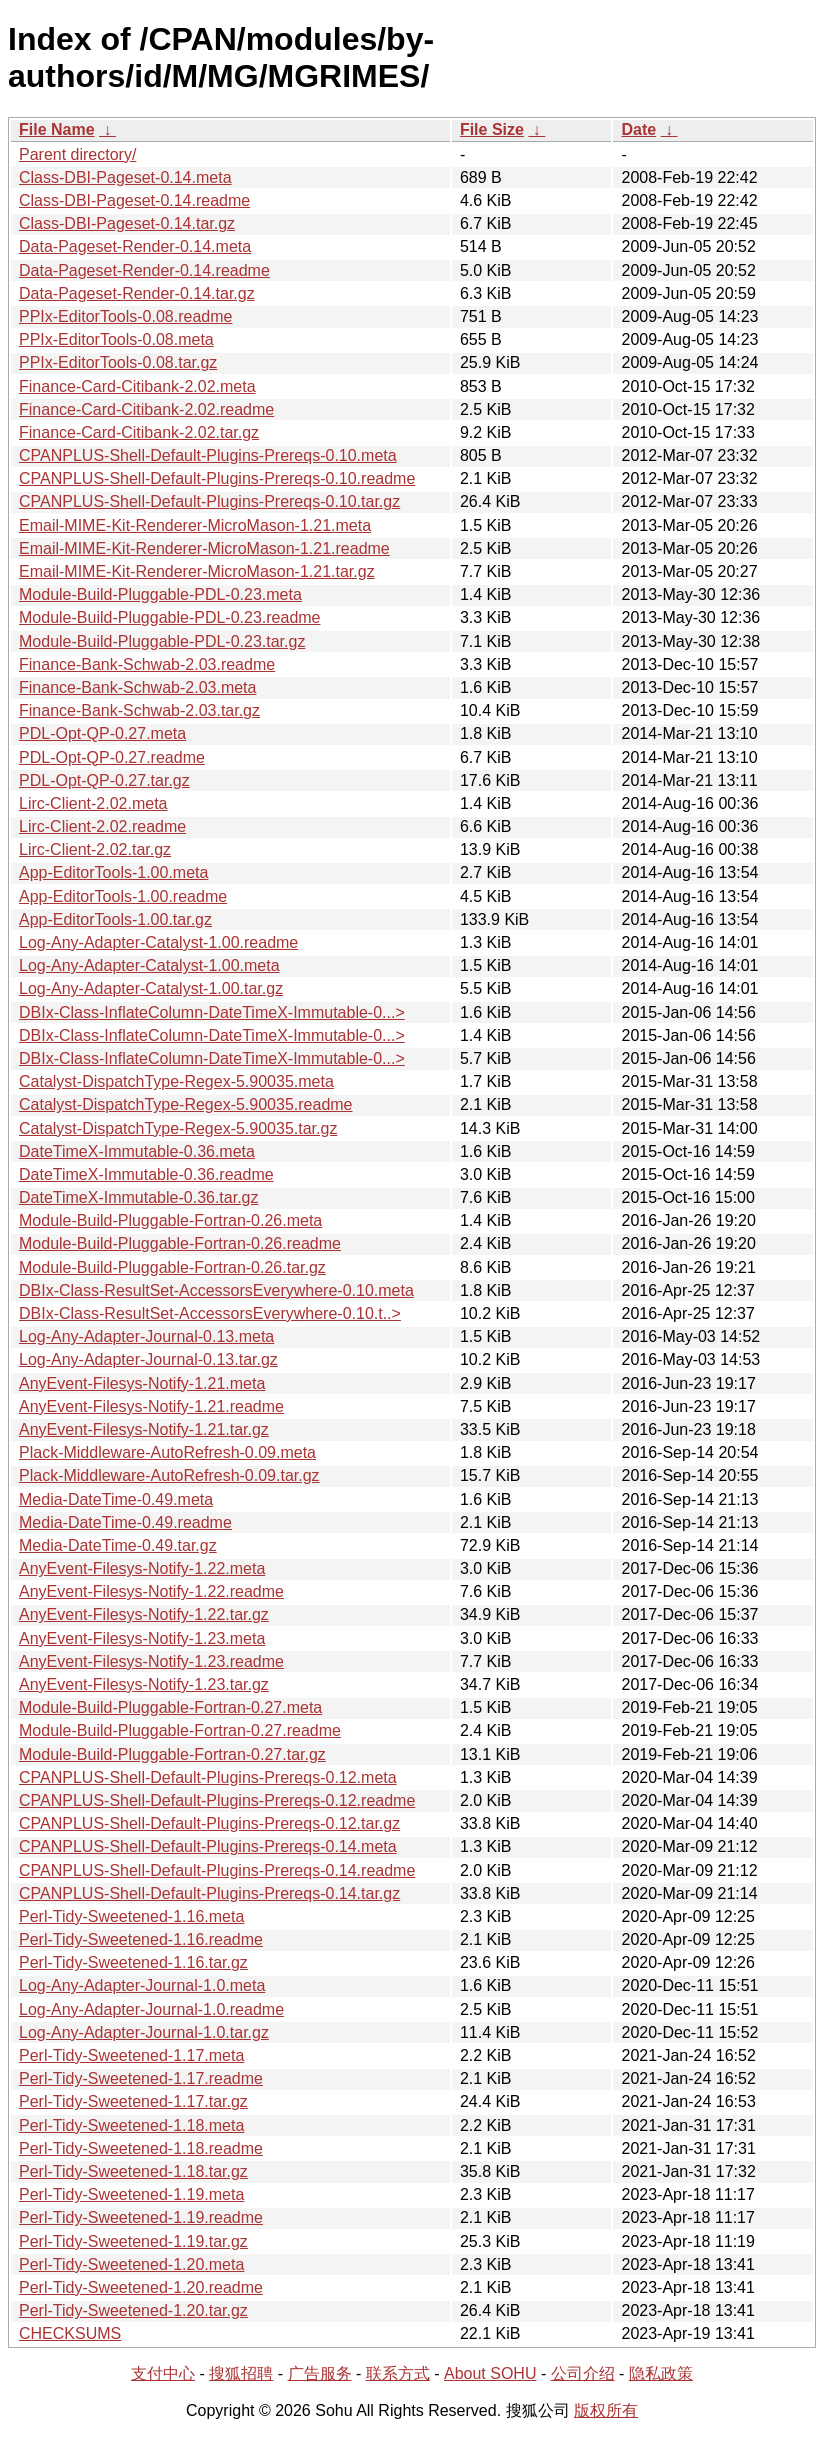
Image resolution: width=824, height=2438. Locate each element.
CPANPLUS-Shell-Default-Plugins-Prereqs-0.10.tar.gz (209, 501)
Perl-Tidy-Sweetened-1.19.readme (141, 2217)
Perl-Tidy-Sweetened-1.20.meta (131, 2264)
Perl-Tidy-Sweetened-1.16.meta (131, 1916)
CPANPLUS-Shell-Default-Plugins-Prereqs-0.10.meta (208, 455)
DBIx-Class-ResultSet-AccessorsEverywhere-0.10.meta (216, 1290)
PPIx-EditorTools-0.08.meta (116, 339)
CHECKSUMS (70, 2333)
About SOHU (490, 2373)
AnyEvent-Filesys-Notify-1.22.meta (142, 1568)
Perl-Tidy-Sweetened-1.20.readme (141, 2287)
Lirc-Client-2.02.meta (93, 803)
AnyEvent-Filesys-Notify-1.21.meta (142, 1383)
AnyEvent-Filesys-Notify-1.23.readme (151, 1661)
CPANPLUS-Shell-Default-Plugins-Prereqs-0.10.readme (217, 478)
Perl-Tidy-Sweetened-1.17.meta (131, 2055)
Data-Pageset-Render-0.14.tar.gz (137, 293)
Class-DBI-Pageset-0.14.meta (125, 177)
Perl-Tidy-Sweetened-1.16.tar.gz (133, 1962)
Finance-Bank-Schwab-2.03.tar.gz (139, 710)
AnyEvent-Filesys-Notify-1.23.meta (142, 1638)
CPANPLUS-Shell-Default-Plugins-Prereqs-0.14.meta (208, 1846)
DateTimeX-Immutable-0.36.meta (137, 1151)
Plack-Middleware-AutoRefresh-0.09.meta (167, 1452)
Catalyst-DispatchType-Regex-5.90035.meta (176, 1081)
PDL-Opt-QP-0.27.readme (112, 757)
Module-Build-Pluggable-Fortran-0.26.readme (180, 1243)
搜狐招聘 (241, 2373)
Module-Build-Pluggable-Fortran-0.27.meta (170, 1707)
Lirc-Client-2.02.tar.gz (95, 849)
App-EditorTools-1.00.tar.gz (115, 919)
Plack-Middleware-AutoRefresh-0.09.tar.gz (169, 1475)
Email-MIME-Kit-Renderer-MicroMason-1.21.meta (195, 525)
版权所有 (606, 2410)
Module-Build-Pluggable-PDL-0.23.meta (160, 594)
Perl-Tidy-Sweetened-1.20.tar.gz (133, 2310)
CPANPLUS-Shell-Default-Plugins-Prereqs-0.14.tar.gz (209, 1893)
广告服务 (320, 2373)
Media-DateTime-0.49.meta (116, 1499)
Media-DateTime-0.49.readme (125, 1522)
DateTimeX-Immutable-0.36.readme (146, 1174)
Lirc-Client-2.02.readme (102, 826)
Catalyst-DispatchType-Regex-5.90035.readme (186, 1104)
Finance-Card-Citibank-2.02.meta (137, 386)
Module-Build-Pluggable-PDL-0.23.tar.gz (162, 641)
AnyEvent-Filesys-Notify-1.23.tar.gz (144, 1684)
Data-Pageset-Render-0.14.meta (135, 246)
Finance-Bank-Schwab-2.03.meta (137, 687)
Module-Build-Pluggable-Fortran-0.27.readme (180, 1730)
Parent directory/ (77, 154)
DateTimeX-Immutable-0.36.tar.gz (139, 1197)
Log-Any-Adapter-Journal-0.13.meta (146, 1336)
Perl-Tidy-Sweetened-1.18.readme (141, 2148)
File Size (492, 129)
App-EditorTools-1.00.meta (113, 872)
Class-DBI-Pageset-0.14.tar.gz (127, 223)
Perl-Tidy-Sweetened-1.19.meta (131, 2194)
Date (638, 129)
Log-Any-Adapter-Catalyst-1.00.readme (158, 942)
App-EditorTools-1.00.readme (123, 896)
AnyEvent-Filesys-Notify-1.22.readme (151, 1591)
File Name (57, 129)
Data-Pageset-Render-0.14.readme (144, 270)
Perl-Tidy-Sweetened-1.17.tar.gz (133, 2101)
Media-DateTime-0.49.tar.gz (118, 1545)
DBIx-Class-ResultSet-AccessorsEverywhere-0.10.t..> (210, 1313)
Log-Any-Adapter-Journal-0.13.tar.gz (148, 1359)
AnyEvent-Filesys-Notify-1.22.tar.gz (144, 1614)
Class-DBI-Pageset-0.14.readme (134, 200)
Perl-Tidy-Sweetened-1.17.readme (141, 2078)
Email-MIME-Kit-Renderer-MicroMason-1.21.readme (204, 548)
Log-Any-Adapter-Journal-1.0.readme (151, 2009)
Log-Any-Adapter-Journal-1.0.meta (142, 1985)
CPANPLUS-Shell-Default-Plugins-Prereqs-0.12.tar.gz (209, 1823)
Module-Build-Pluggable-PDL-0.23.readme (170, 617)
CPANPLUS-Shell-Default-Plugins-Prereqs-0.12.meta (208, 1777)
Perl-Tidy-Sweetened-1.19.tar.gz (133, 2241)
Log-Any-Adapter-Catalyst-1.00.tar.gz (151, 988)
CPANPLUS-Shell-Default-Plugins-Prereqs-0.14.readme (217, 1870)
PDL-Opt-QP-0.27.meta (102, 733)
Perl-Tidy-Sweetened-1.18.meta (131, 2125)
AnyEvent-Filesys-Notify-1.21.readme (151, 1406)
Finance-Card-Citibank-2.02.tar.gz (139, 432)
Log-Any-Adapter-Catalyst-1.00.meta (149, 965)
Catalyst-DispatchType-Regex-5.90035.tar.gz (178, 1128)
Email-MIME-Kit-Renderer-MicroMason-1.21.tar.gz (197, 571)
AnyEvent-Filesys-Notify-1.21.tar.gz (144, 1429)
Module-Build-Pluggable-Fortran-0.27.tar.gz (172, 1754)
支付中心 (163, 2373)
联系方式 (398, 2373)
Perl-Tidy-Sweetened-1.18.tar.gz (133, 2171)
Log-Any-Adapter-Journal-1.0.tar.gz (144, 2032)
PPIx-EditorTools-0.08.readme (125, 316)
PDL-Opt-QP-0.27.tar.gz (104, 780)
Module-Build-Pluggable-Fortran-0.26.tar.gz (172, 1267)
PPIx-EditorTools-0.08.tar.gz (118, 362)
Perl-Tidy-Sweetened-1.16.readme (141, 1939)
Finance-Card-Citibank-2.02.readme (146, 409)
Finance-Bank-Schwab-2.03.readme (147, 664)
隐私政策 (661, 2373)
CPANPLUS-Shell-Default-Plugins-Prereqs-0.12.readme (217, 1800)
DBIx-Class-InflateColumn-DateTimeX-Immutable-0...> (212, 1012)
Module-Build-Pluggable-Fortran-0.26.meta (170, 1220)
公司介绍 (583, 2373)
